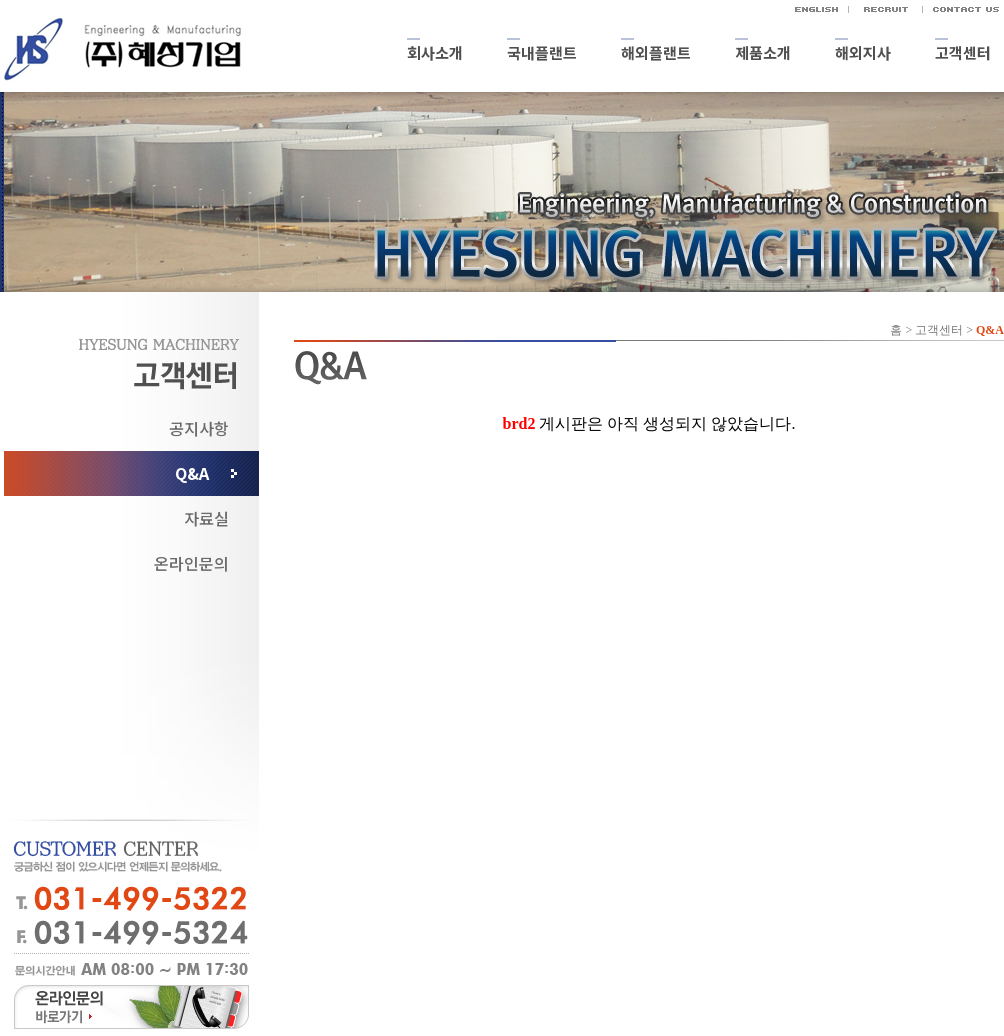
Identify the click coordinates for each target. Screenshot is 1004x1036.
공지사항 (199, 428)
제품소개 (763, 52)
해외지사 (863, 52)
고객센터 (963, 52)
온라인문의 (191, 563)
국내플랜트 (542, 52)
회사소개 (435, 52)
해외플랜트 (656, 52)
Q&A (192, 473)
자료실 (206, 518)
